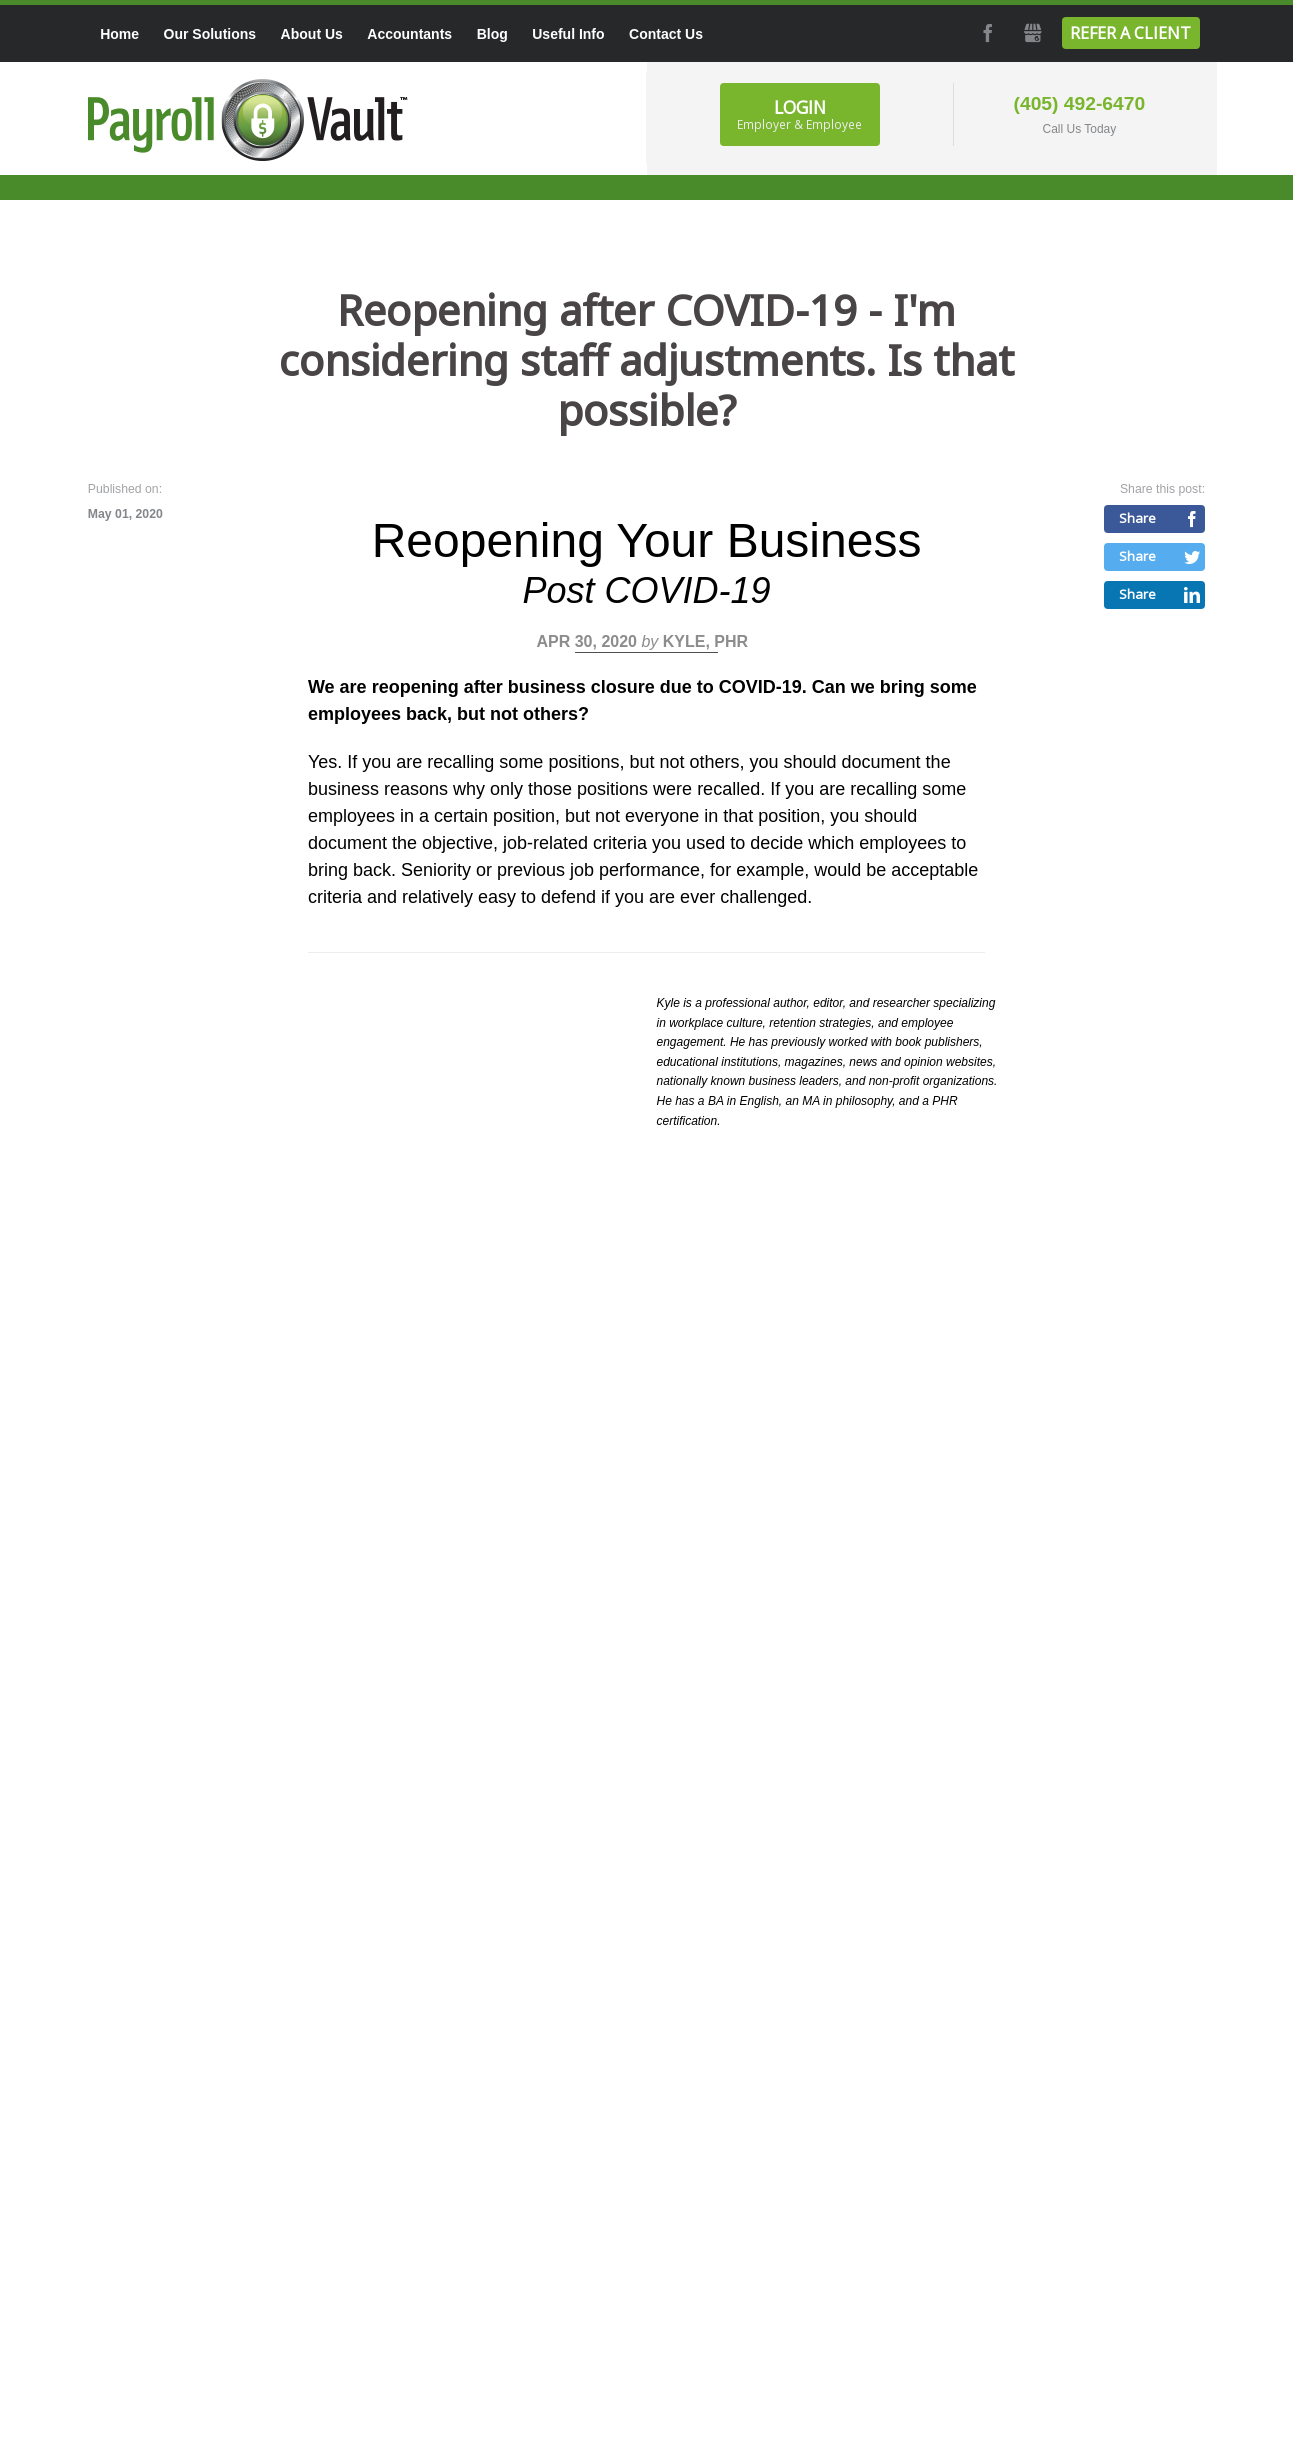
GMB (1032, 33)
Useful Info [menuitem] (568, 34)
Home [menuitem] (119, 34)
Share (1137, 518)
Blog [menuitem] (492, 34)
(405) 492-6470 (1080, 103)
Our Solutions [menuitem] (210, 34)
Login (799, 114)
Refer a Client (1130, 33)
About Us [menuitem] (312, 34)
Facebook (986, 33)
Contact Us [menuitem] (666, 34)
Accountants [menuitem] (409, 34)
